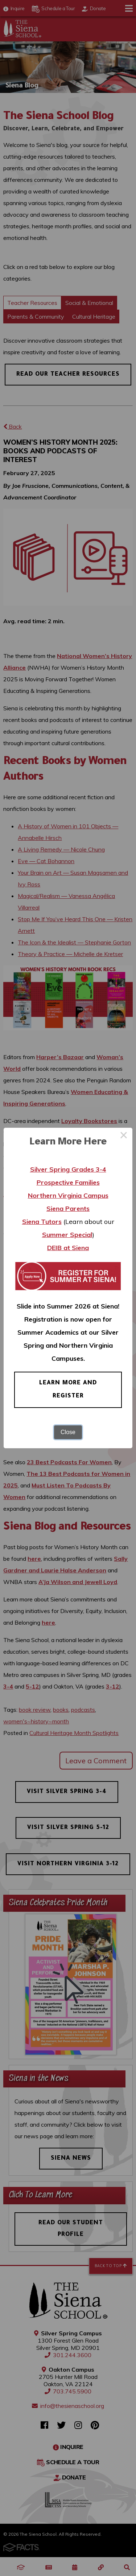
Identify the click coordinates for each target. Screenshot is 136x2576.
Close (68, 1432)
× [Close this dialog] (123, 1136)
